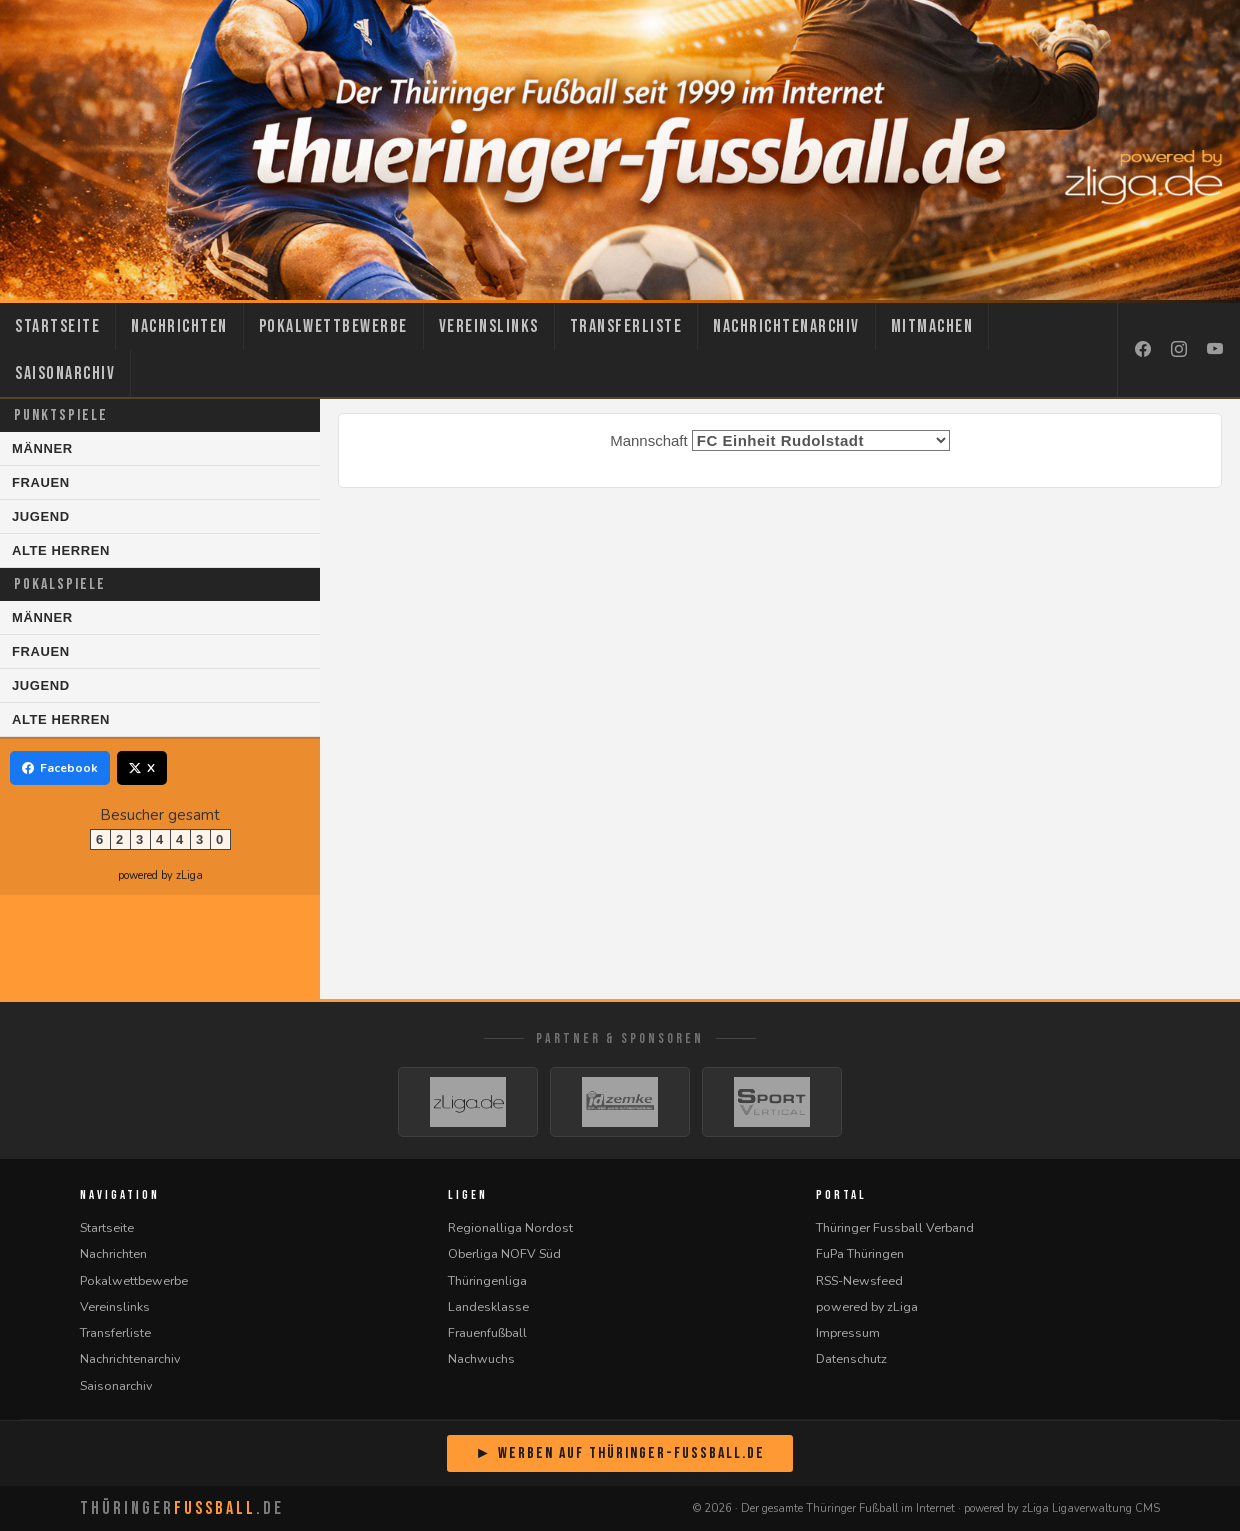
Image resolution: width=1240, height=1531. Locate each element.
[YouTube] (1215, 350)
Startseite (57, 326)
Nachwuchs (481, 1358)
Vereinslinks (489, 326)
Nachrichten (179, 326)
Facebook (60, 768)
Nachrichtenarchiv (786, 326)
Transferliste (626, 326)
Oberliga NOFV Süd (504, 1253)
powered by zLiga (160, 875)
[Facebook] (1143, 350)
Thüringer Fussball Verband (895, 1227)
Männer (42, 448)
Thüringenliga (487, 1280)
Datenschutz (851, 1358)
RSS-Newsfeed (859, 1280)
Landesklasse (488, 1306)
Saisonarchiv (65, 373)
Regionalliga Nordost (510, 1227)
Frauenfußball (487, 1332)
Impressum (848, 1332)
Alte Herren (61, 550)
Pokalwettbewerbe (333, 326)
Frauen (41, 482)
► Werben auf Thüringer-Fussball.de (620, 1453)
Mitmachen (932, 326)
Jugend (41, 516)
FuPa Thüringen (860, 1253)
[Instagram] (1179, 350)
